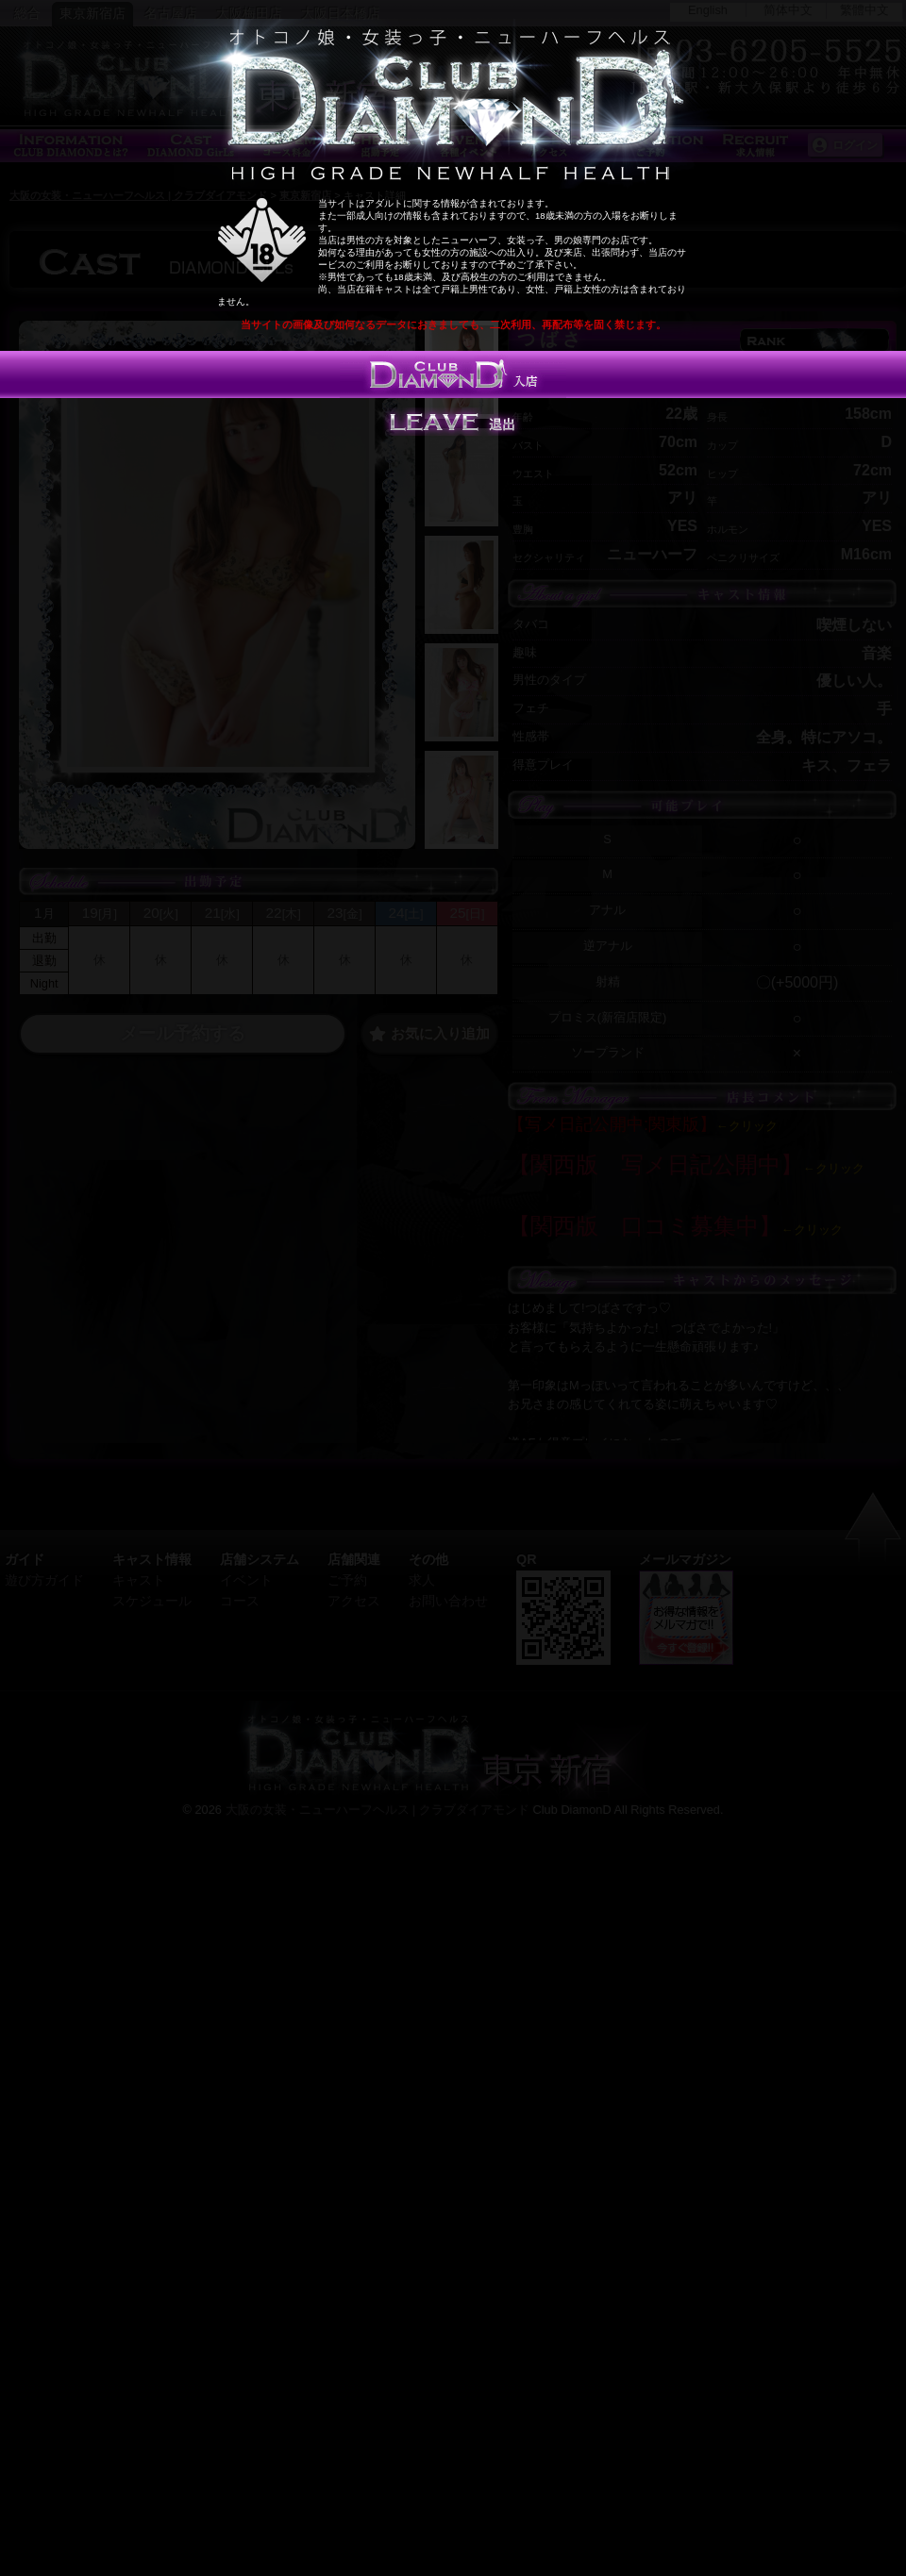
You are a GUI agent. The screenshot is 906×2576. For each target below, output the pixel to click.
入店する (453, 374)
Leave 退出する (453, 421)
